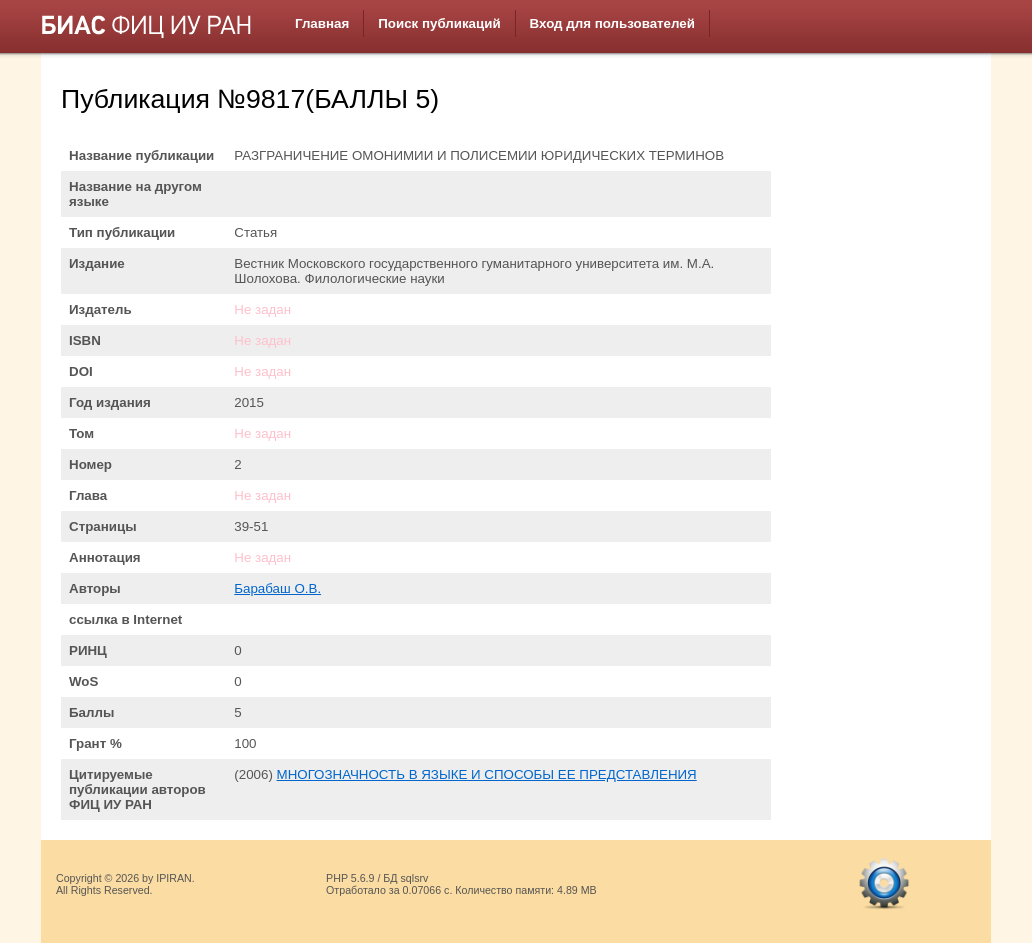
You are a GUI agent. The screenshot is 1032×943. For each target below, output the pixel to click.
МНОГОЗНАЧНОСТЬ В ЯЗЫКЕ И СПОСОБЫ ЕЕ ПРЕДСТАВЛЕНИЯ (487, 774)
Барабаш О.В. (277, 588)
